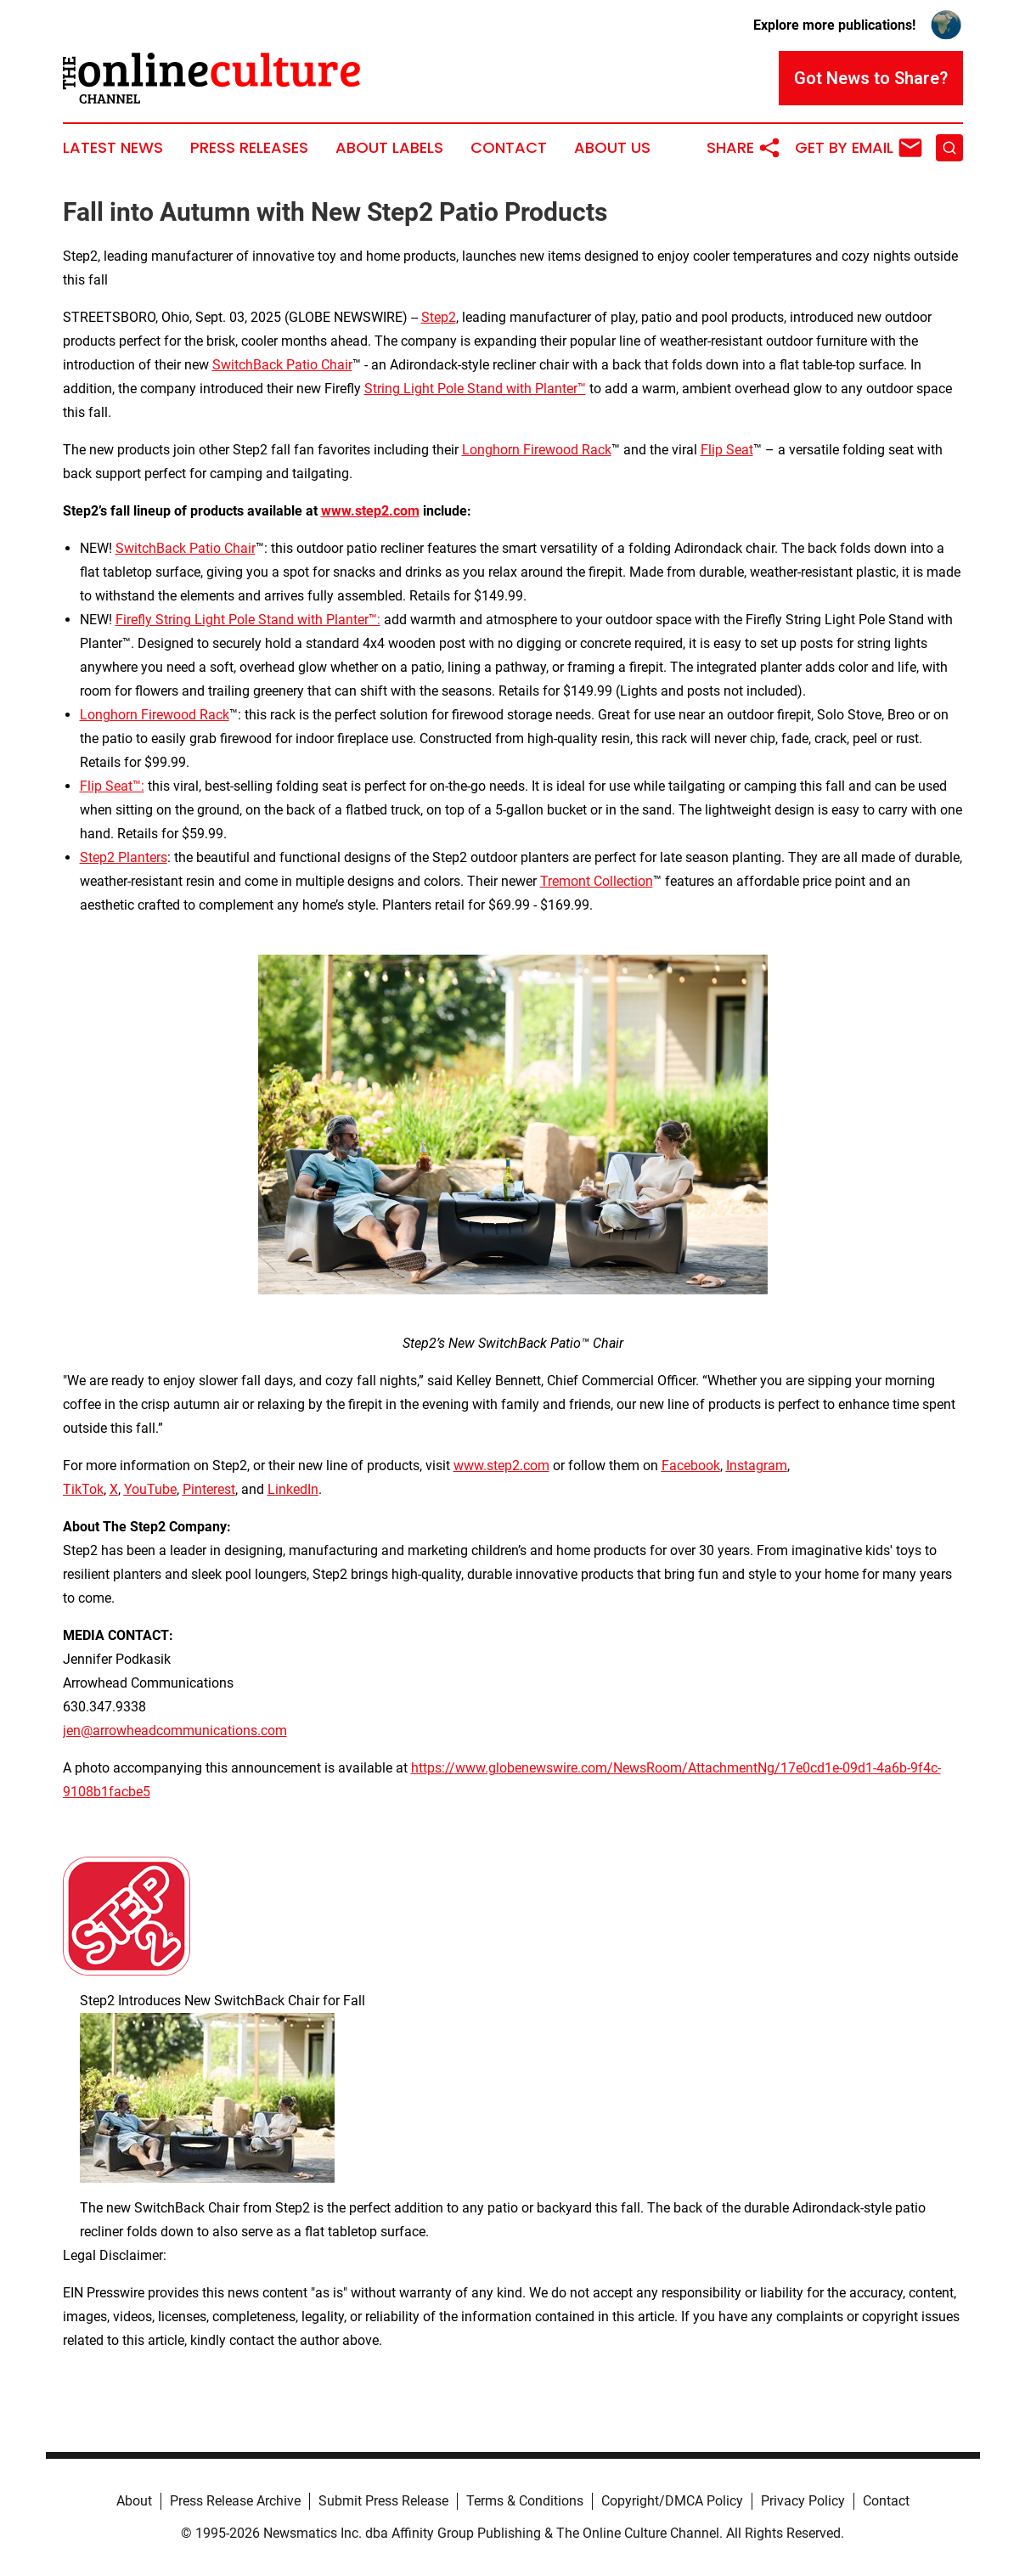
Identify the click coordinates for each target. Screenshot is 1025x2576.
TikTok (83, 1489)
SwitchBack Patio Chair (282, 365)
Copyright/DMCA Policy (672, 2501)
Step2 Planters (123, 857)
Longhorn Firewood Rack (536, 450)
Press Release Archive (235, 2501)
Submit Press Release (383, 2501)
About (134, 2501)
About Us (612, 147)
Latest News (113, 147)
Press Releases (249, 147)
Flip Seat (727, 450)
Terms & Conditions (524, 2501)
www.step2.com (501, 1465)
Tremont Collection (596, 881)
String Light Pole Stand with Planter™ (475, 388)
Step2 (438, 317)
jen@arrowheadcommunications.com (175, 1730)
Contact (508, 147)
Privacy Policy (803, 2501)
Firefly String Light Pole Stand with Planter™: (247, 620)
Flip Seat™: (112, 786)
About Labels (389, 147)
